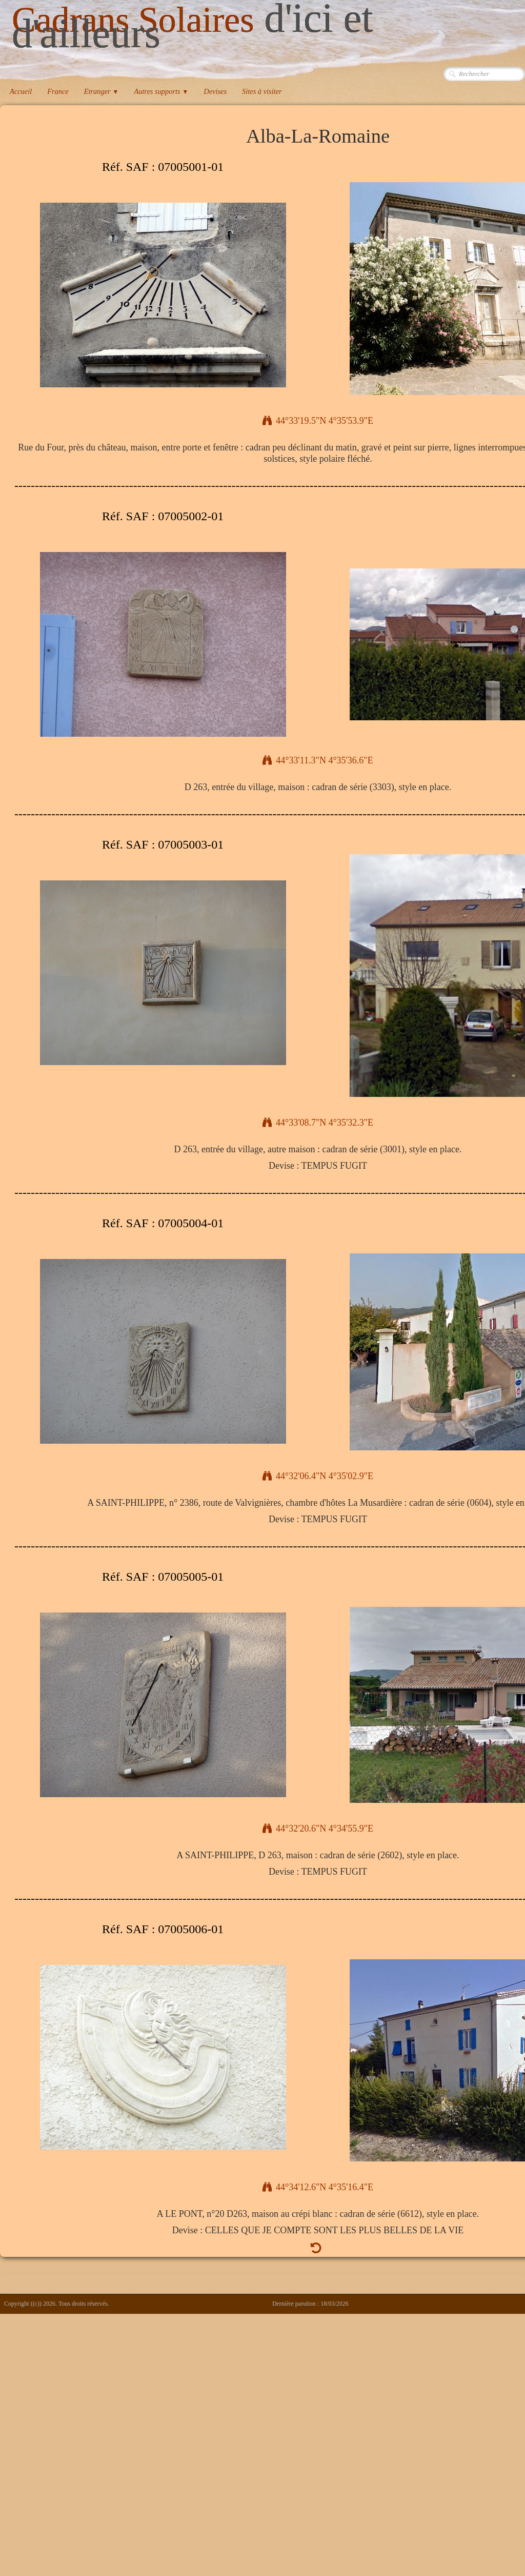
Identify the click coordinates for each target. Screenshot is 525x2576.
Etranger (101, 91)
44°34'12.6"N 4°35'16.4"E (317, 2187)
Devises (215, 91)
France (58, 91)
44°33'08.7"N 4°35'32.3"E (317, 1122)
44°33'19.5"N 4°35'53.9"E (317, 421)
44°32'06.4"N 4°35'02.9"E (317, 1476)
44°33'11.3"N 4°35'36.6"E (317, 760)
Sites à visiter (262, 91)
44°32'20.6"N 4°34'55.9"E (317, 1828)
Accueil (21, 91)
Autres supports (161, 91)
